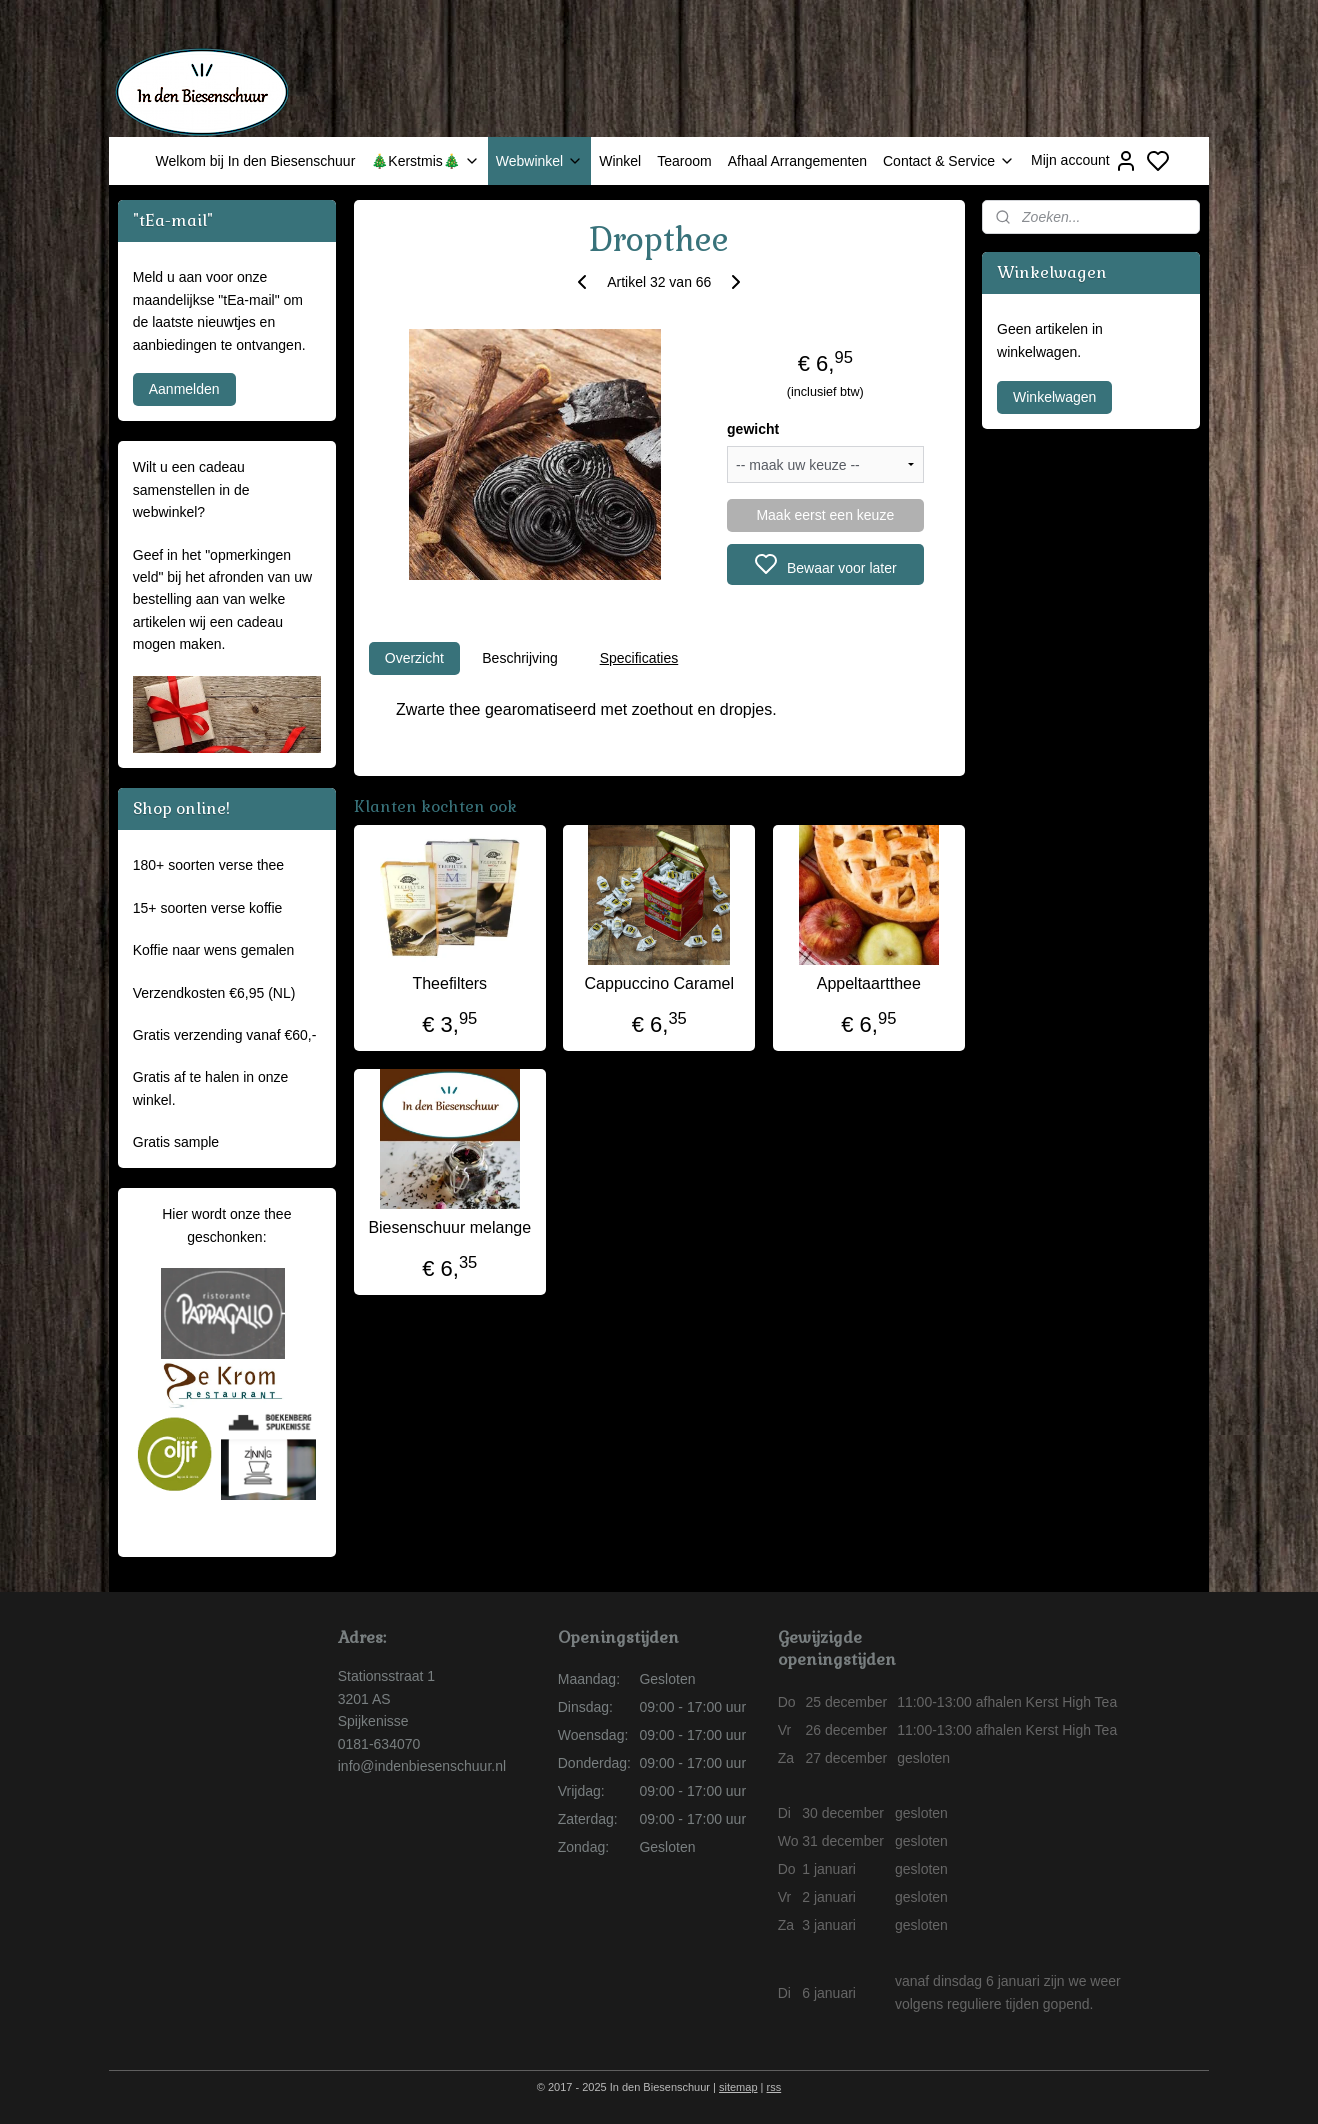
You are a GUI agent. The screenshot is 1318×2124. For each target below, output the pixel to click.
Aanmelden (184, 389)
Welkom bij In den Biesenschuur (256, 161)
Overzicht (413, 658)
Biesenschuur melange (449, 1227)
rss (774, 2087)
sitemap (738, 2087)
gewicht (753, 429)
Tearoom (684, 161)
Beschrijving (519, 658)
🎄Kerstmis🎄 (425, 161)
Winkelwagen (1054, 397)
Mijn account (1084, 161)
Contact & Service (949, 161)
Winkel (620, 161)
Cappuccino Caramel (658, 983)
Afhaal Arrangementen (797, 161)
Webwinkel (539, 161)
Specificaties (638, 658)
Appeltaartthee (868, 983)
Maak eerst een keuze (825, 515)
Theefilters (449, 983)
